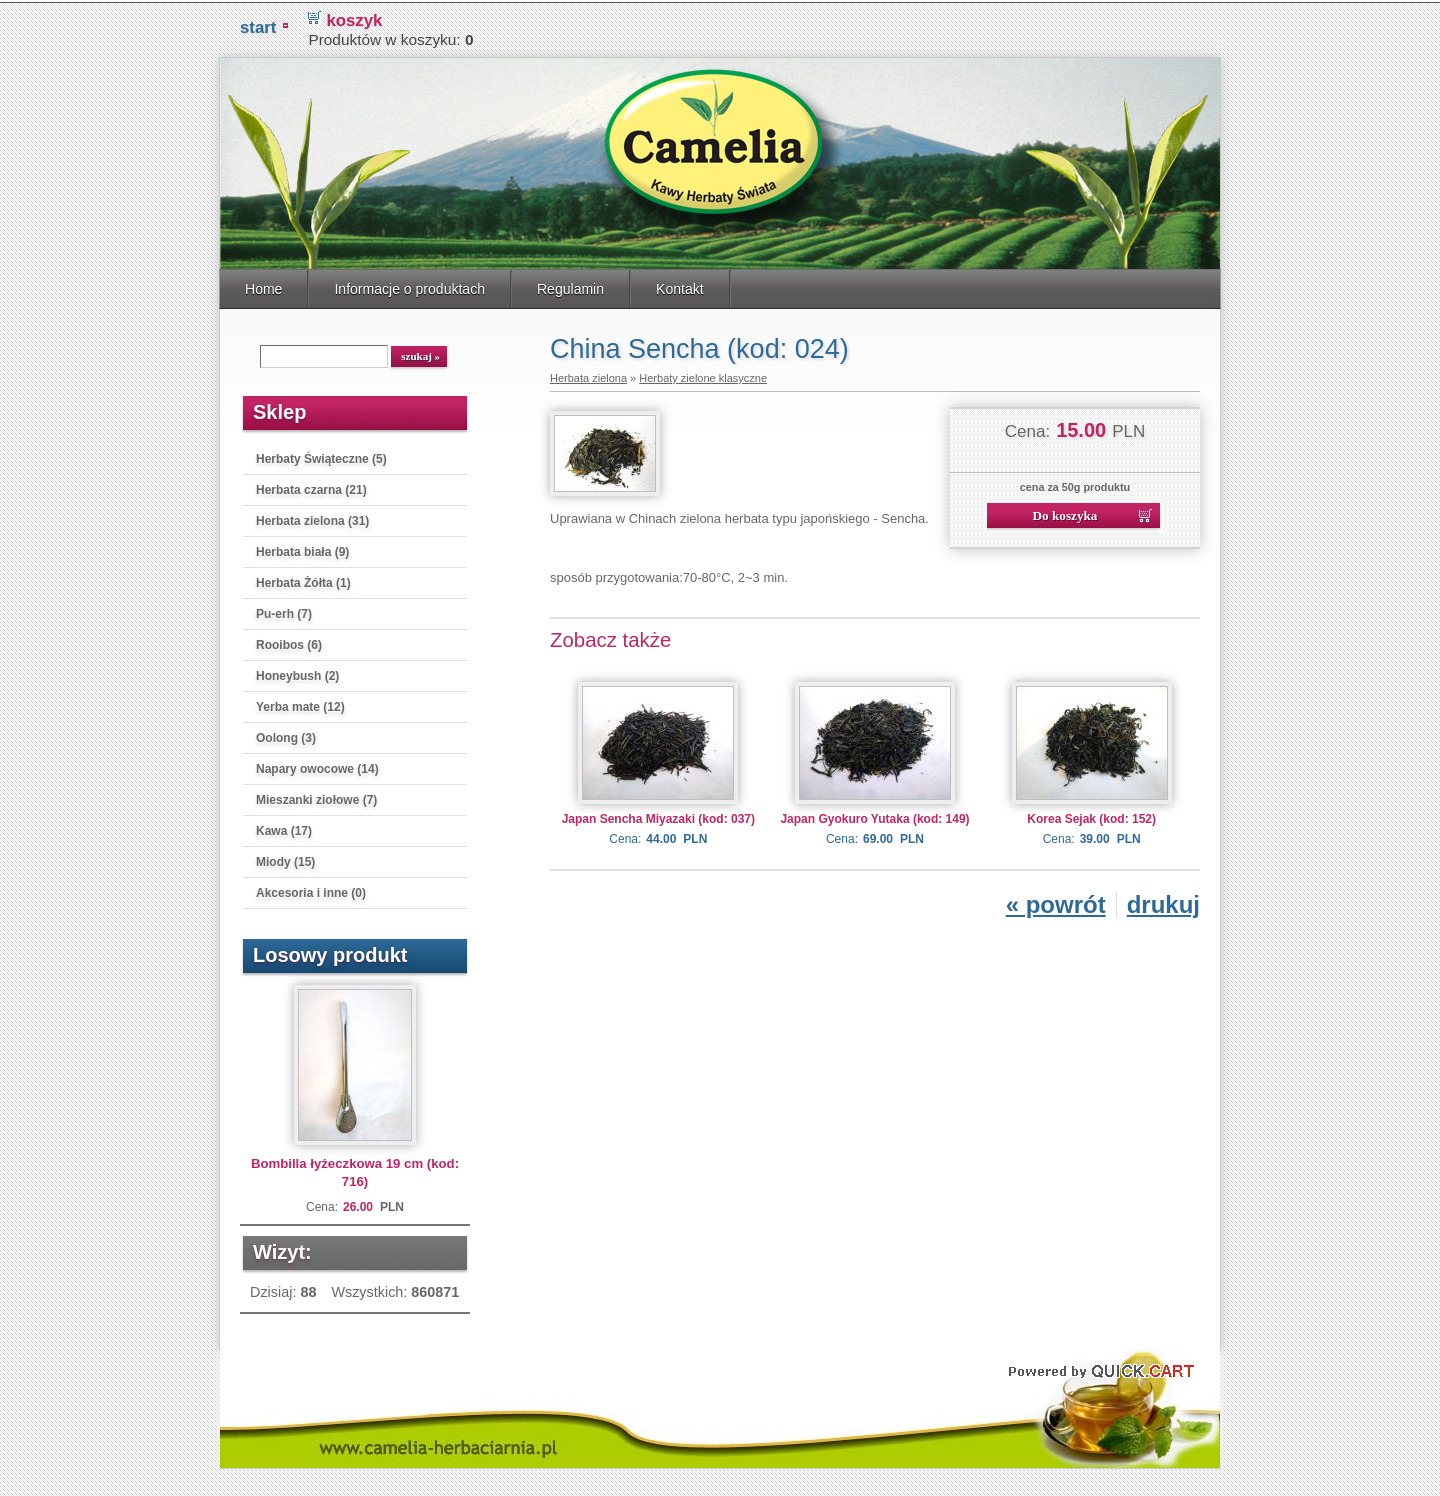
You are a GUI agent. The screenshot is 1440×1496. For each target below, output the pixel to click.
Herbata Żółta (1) (303, 580)
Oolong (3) (286, 735)
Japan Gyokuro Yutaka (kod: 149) (874, 816)
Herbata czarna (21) (311, 487)
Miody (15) (285, 859)
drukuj (1163, 901)
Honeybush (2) (297, 673)
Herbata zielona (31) (312, 518)
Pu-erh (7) (284, 611)
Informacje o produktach (409, 286)
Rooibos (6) (289, 642)
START (258, 24)
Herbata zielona (588, 375)
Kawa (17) (284, 828)
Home (263, 286)
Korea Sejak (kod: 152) (1091, 816)
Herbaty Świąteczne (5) (321, 456)
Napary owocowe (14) (317, 766)
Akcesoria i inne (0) (311, 890)
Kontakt (680, 286)
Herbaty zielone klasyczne (703, 375)
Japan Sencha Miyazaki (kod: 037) (658, 816)
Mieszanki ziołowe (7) (316, 797)
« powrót (1056, 901)
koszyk (354, 17)
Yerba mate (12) (300, 704)
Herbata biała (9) (302, 549)
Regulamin (570, 286)
